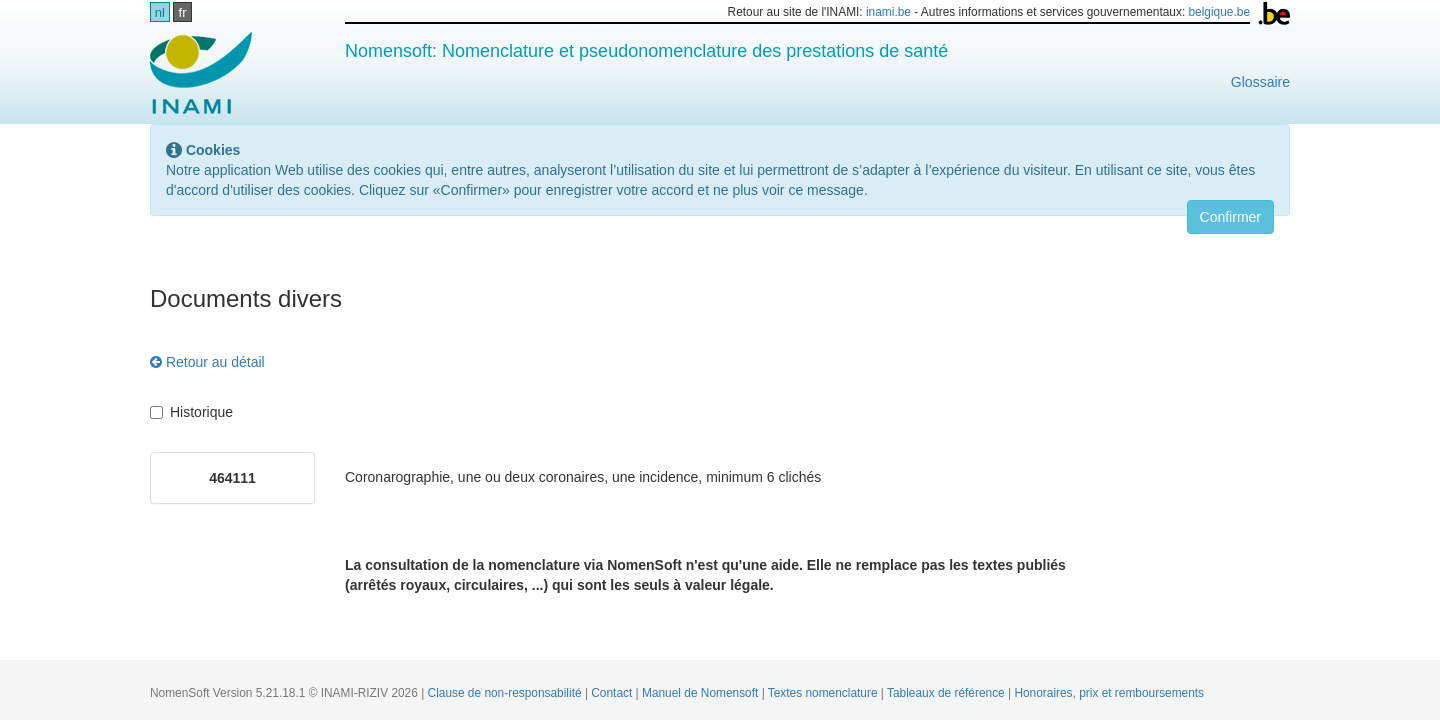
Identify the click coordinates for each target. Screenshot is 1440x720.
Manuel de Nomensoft (702, 693)
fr (183, 12)
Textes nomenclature (824, 693)
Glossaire (1260, 82)
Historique (191, 412)
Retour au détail (207, 362)
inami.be (888, 12)
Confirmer (1230, 217)
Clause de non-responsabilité (506, 693)
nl (160, 12)
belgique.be (1220, 12)
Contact (613, 693)
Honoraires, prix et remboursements (1109, 693)
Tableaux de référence (947, 693)
